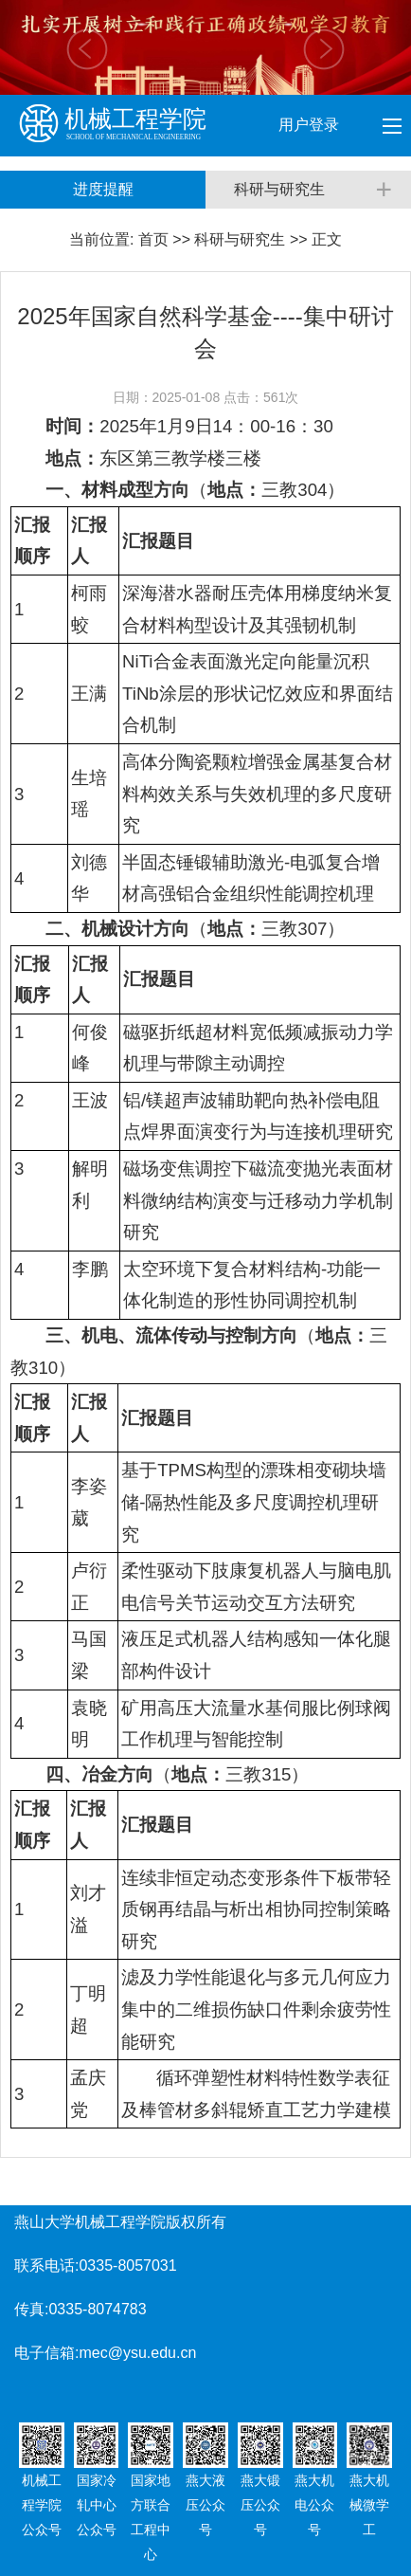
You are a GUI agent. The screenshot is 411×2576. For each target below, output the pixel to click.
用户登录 (310, 125)
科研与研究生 (239, 239)
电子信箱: (46, 2353)
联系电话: (46, 2265)
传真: (31, 2309)
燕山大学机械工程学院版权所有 (120, 2222)
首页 (153, 239)
